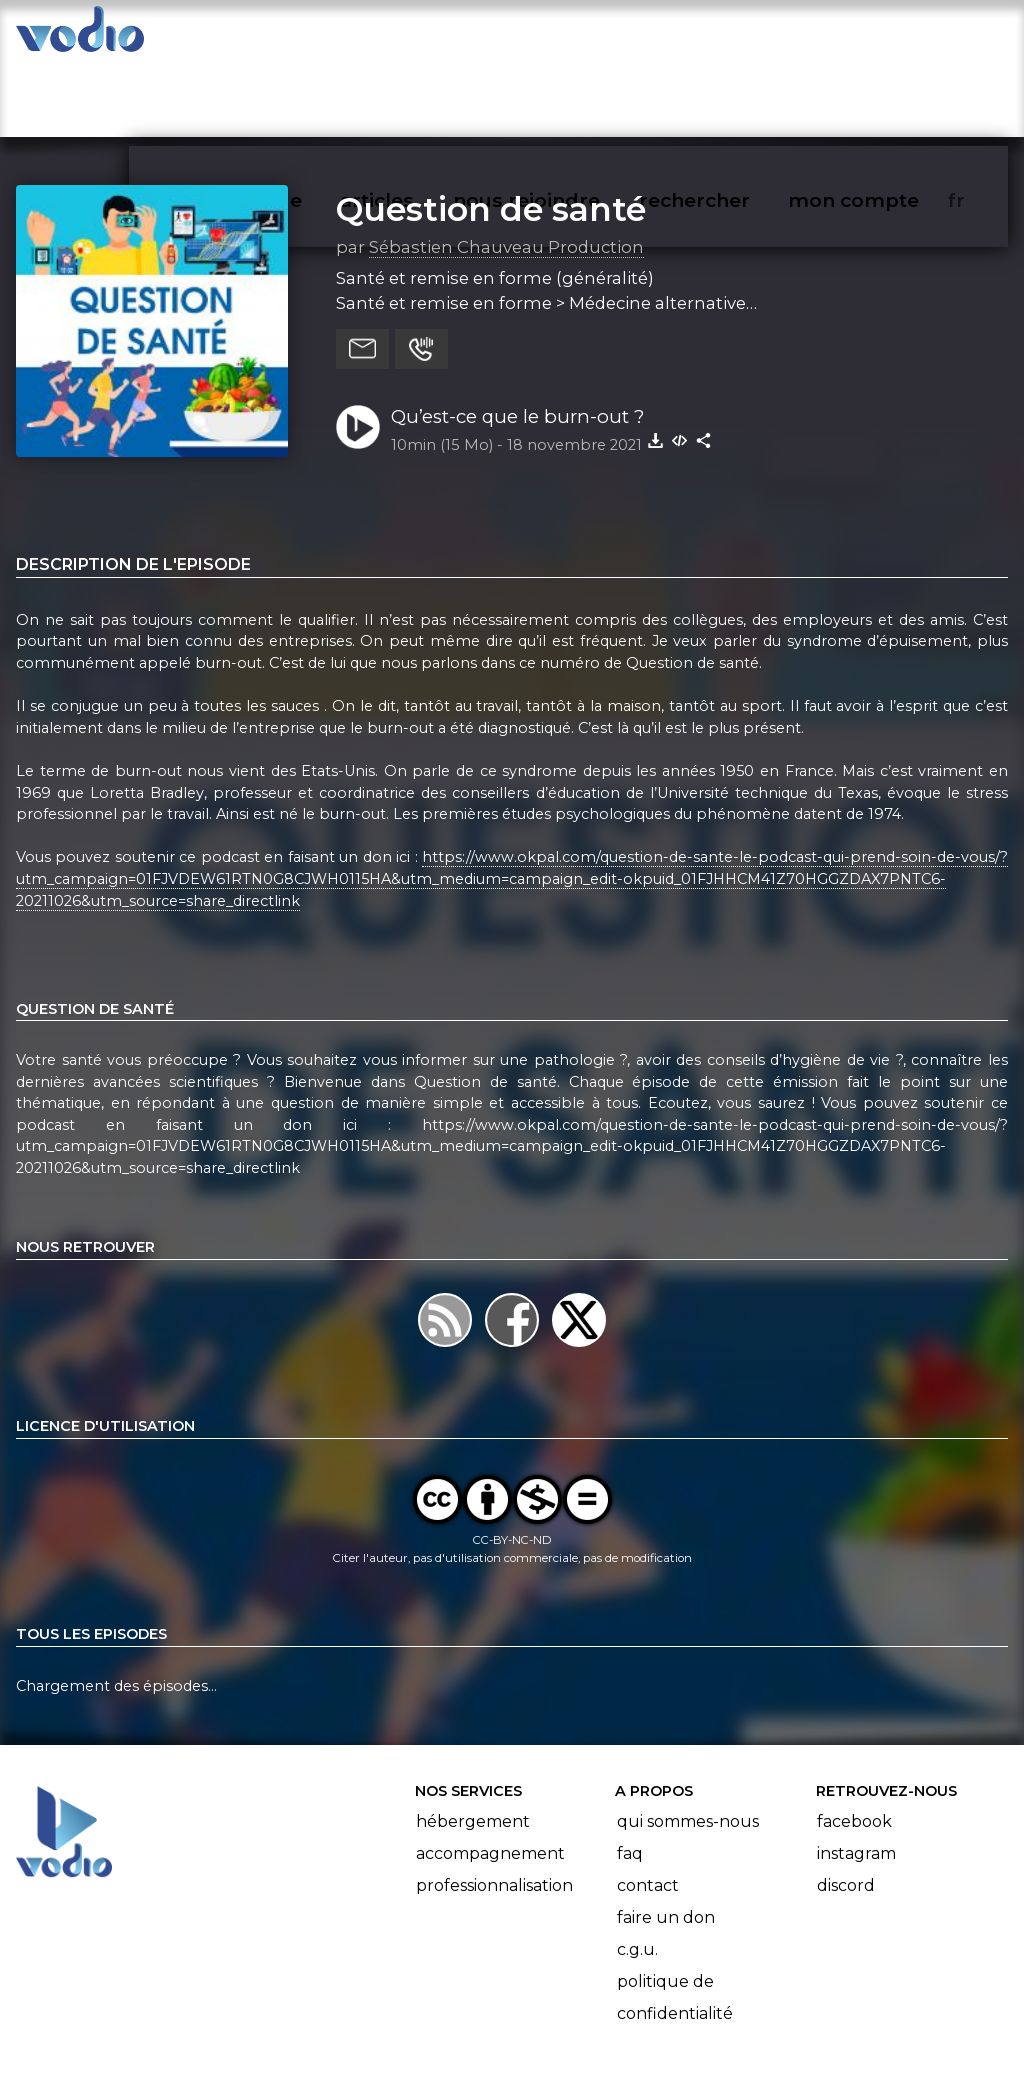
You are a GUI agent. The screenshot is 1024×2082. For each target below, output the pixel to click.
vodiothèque (286, 36)
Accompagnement (490, 1776)
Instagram (856, 1776)
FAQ (630, 1776)
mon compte (886, 36)
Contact (648, 1808)
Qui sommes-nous (688, 1744)
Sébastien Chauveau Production (506, 169)
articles (422, 36)
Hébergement (473, 1744)
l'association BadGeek (340, 2038)
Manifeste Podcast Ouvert (568, 2010)
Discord (846, 1808)
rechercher (730, 36)
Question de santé (491, 131)
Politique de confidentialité (675, 1920)
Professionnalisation (494, 1808)
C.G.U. (637, 1872)
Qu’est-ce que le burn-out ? (517, 338)
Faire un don (666, 1840)
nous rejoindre (567, 36)
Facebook (854, 1744)
